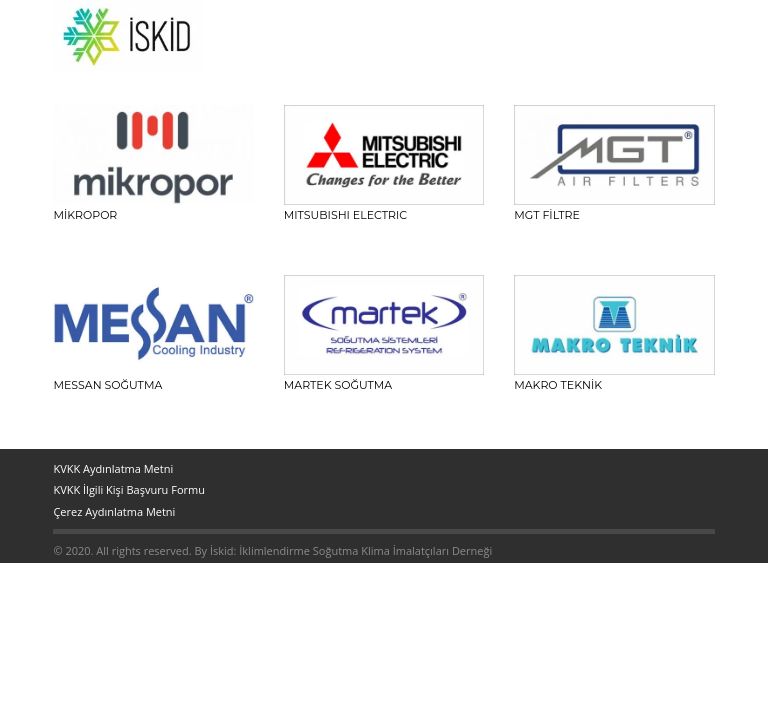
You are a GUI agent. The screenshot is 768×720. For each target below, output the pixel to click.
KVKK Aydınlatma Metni (113, 468)
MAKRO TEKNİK (558, 385)
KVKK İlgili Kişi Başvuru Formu (129, 489)
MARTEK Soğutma (338, 385)
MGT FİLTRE (547, 215)
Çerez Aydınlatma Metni (114, 511)
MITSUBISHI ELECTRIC (345, 215)
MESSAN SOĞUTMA (107, 385)
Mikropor (85, 215)
